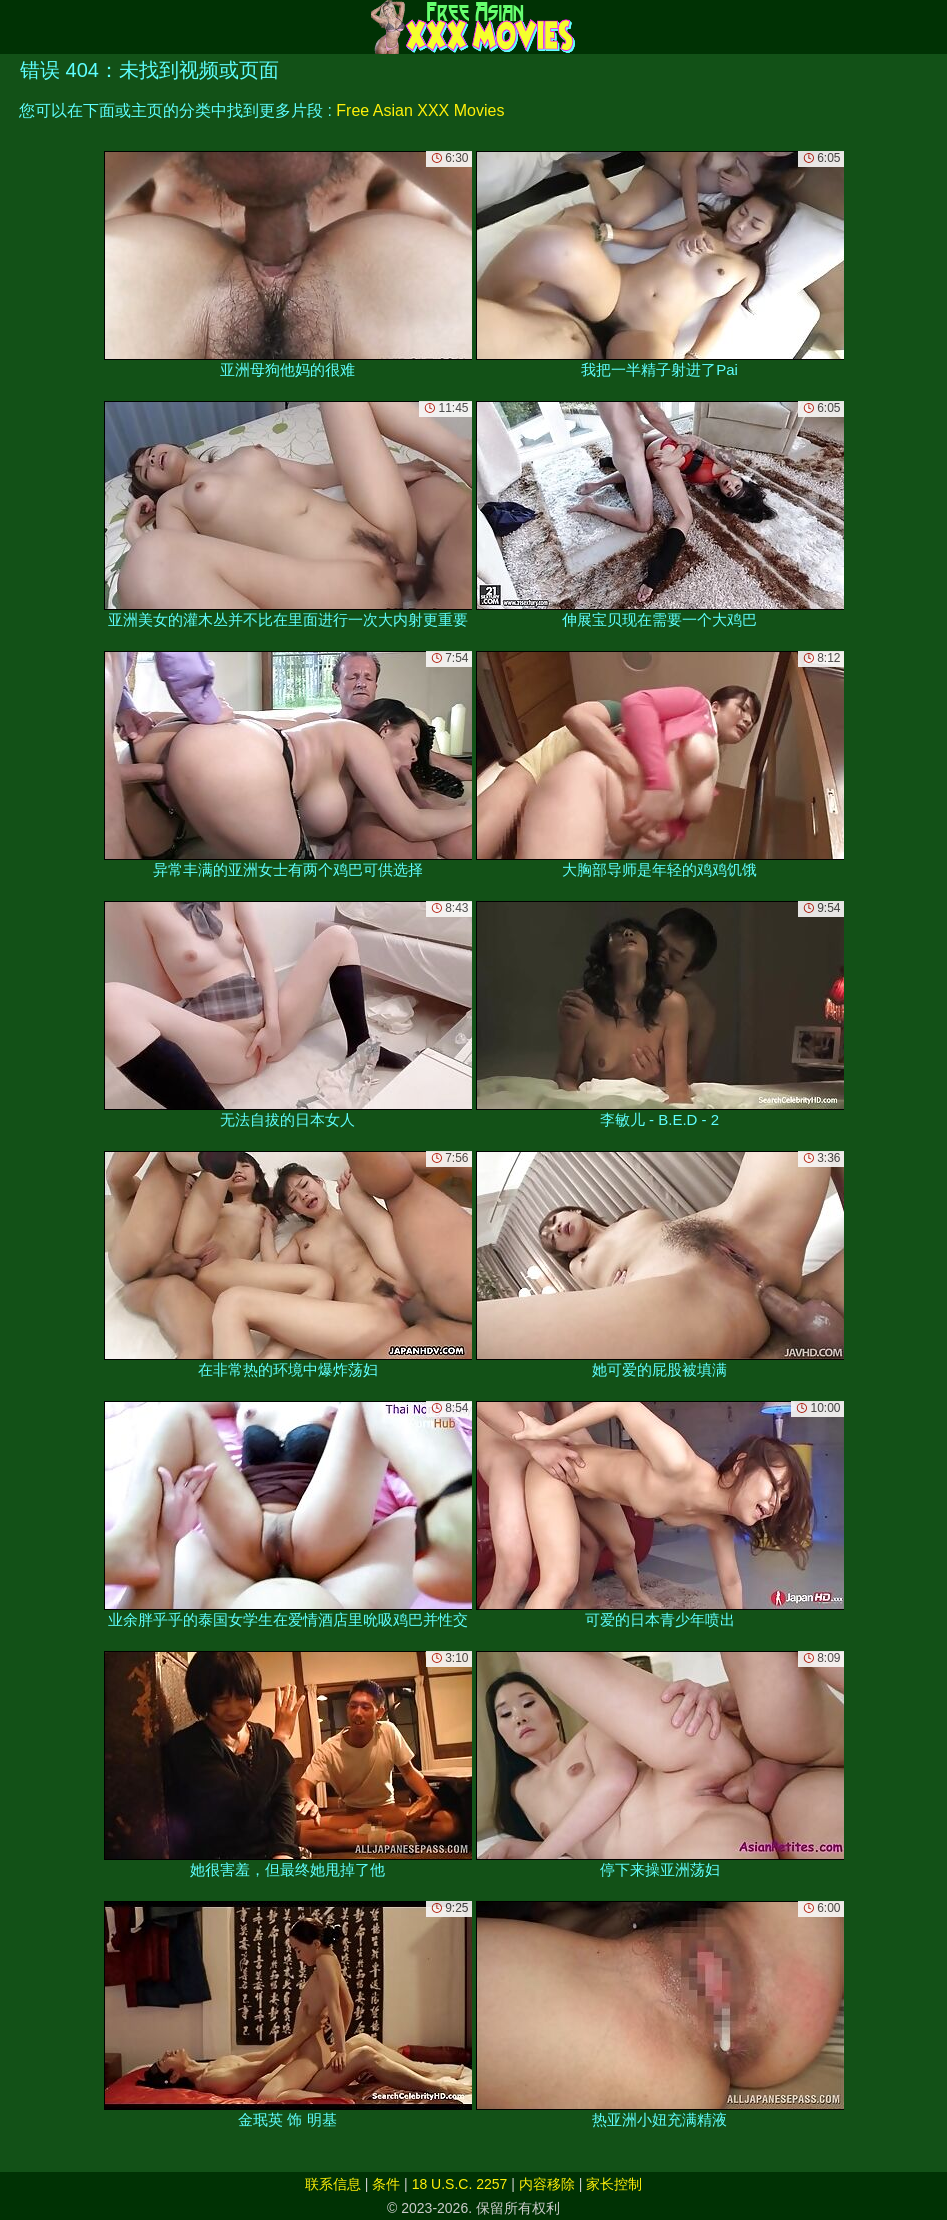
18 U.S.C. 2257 (460, 2184)
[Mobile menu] (18, 27)
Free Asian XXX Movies (420, 110)
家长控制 (614, 2184)
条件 (386, 2184)
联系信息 (333, 2184)
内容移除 (547, 2184)
